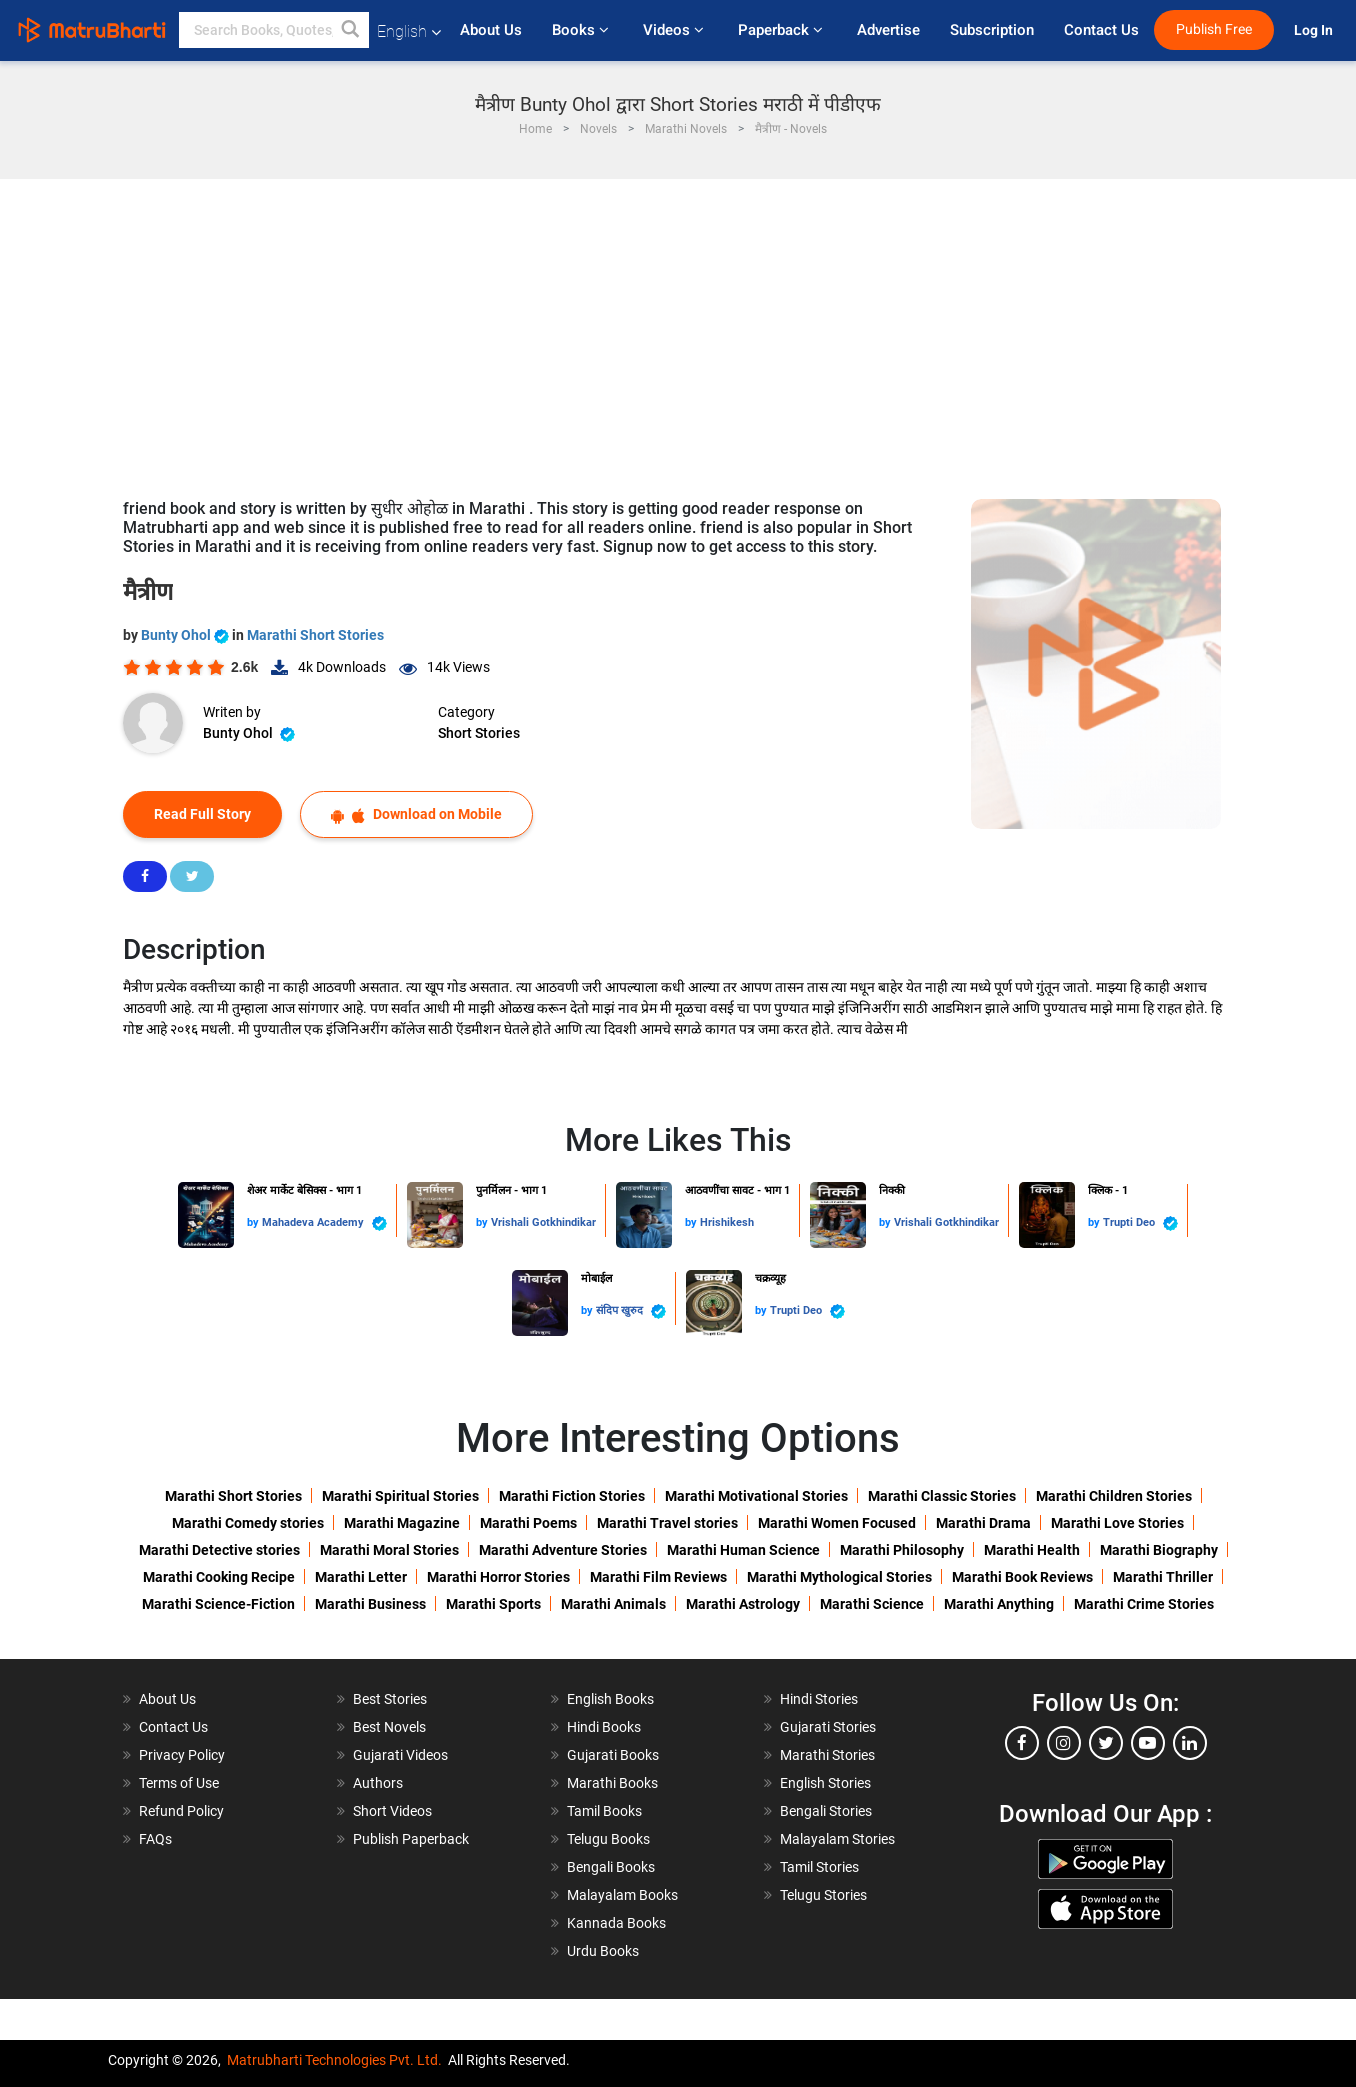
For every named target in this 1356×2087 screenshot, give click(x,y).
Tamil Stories (819, 1867)
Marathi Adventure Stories (563, 1550)
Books (582, 30)
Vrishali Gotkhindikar (543, 1222)
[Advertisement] (678, 329)
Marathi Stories (827, 1755)
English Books (610, 1699)
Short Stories (479, 733)
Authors (378, 1783)
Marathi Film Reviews (658, 1577)
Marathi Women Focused (837, 1523)
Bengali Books (611, 1867)
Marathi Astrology (743, 1604)
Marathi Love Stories (1117, 1523)
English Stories (825, 1783)
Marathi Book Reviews (1022, 1577)
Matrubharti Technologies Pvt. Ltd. (334, 2060)
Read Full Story (202, 814)
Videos (675, 30)
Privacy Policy (182, 1755)
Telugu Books (608, 1839)
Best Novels (389, 1727)
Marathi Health (1032, 1550)
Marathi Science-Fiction (218, 1604)
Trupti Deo (1140, 1223)
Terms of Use (179, 1783)
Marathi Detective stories (219, 1550)
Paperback (782, 30)
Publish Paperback (411, 1839)
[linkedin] (1190, 1743)
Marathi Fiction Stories (572, 1496)
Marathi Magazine (402, 1523)
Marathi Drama (983, 1523)
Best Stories (390, 1699)
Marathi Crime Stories (1144, 1604)
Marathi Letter (361, 1577)
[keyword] (274, 30)
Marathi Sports (493, 1604)
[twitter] (1106, 1743)
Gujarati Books (613, 1755)
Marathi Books (612, 1783)
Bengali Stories (826, 1811)
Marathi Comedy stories (248, 1523)
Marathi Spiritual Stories (400, 1496)
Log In (1315, 30)
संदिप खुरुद (631, 1311)
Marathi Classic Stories (942, 1496)
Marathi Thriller (1163, 1577)
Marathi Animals (613, 1604)
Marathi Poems (528, 1523)
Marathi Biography (1159, 1550)
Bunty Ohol (186, 635)
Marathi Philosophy (902, 1550)
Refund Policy (181, 1811)
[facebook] (1022, 1743)
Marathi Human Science (743, 1550)
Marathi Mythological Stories (839, 1577)
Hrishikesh (727, 1222)
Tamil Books (604, 1811)
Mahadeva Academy (324, 1223)
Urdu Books (603, 1951)
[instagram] (1064, 1743)
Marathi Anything (999, 1604)
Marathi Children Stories (1114, 1496)
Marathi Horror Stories (498, 1577)
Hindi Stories (819, 1699)
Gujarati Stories (828, 1727)
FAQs (155, 1839)
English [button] (409, 31)
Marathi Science (872, 1604)
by (254, 1222)
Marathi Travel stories (667, 1523)
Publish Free (1214, 29)
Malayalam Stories (837, 1839)
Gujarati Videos (400, 1755)
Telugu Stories (823, 1895)
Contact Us (1101, 30)
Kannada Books (616, 1923)
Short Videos (392, 1811)
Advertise (888, 30)
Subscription (992, 30)
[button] (351, 30)
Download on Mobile (416, 814)
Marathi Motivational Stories (756, 1496)
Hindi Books (604, 1727)
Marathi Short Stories (315, 635)
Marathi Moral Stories (389, 1550)
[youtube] (1148, 1743)
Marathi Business (370, 1604)
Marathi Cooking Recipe (219, 1577)
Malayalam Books (622, 1895)
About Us (491, 30)
